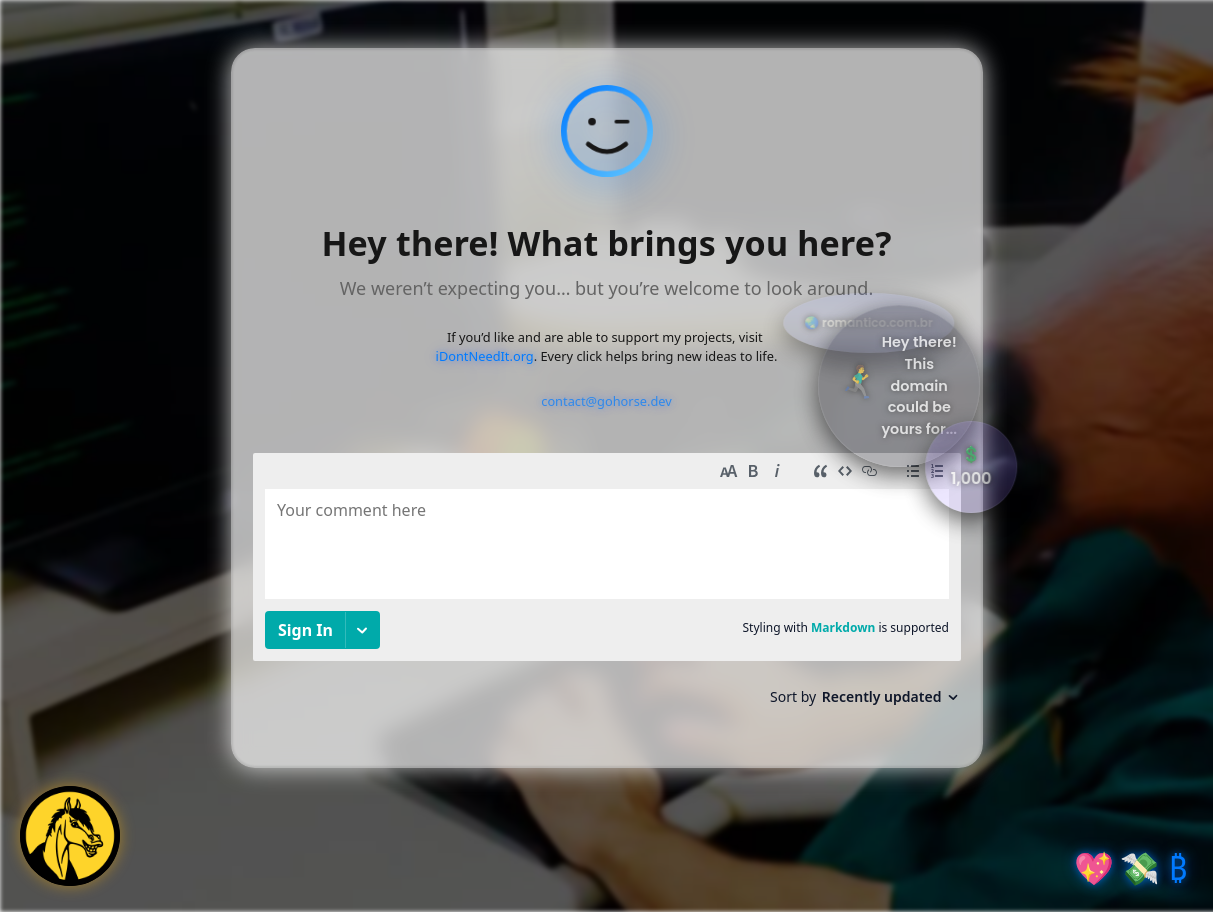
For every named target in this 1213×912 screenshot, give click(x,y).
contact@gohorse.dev (606, 401)
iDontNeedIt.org (485, 356)
